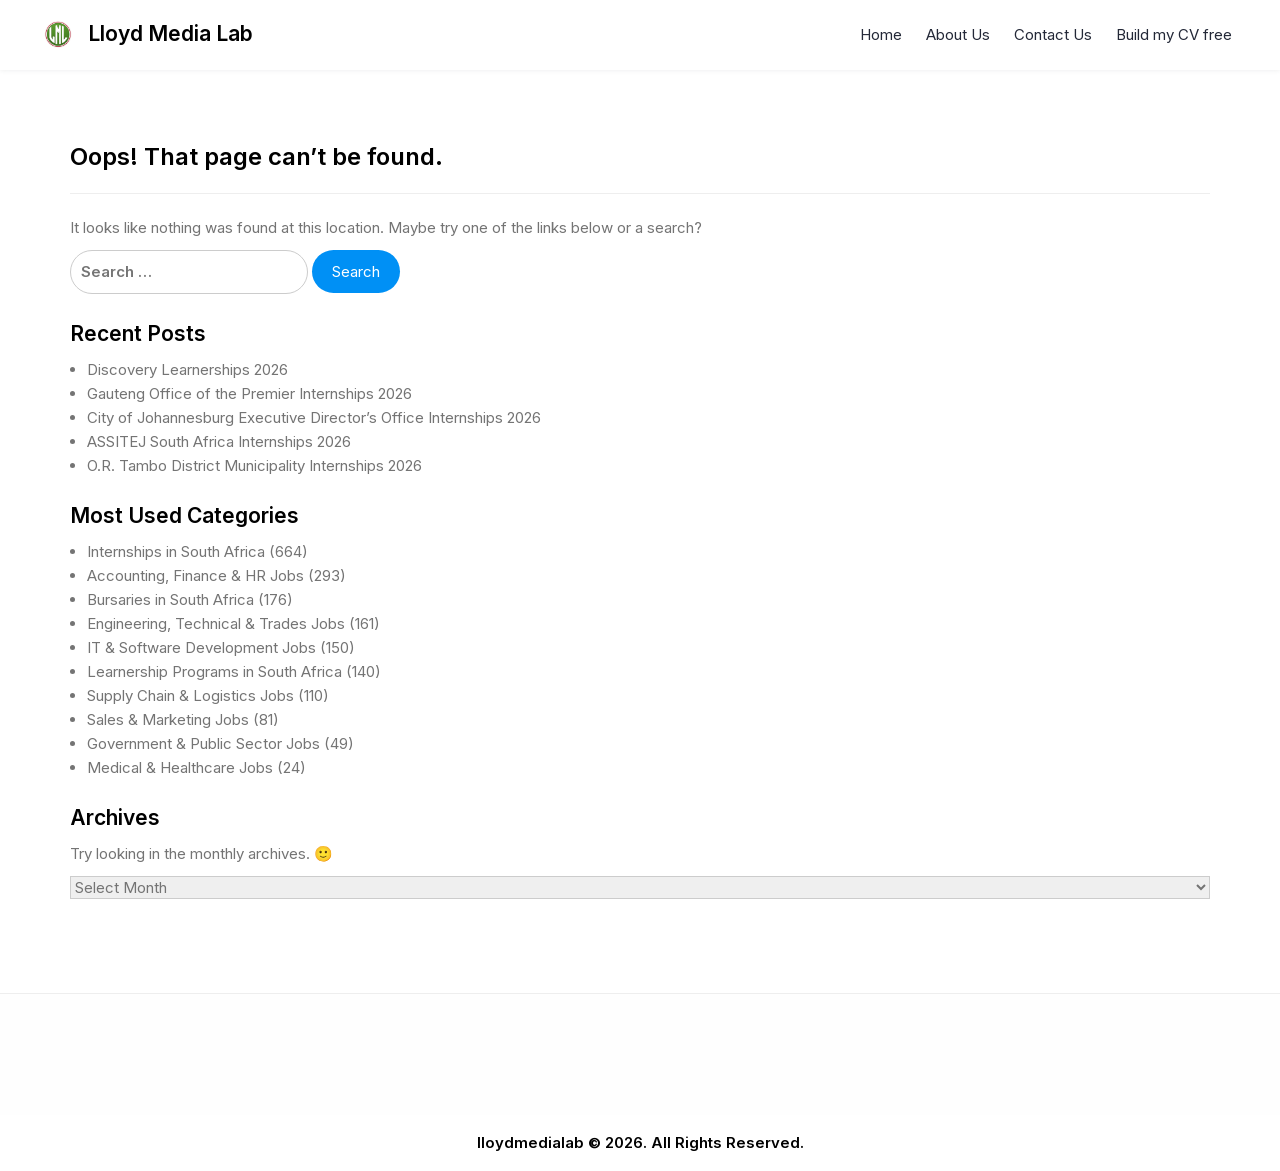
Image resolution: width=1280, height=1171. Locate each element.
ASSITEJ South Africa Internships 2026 (219, 441)
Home (881, 34)
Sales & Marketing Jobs (168, 719)
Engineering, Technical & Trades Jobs (216, 623)
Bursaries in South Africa (170, 599)
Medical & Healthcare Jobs (180, 767)
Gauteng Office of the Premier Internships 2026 (249, 393)
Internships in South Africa (176, 551)
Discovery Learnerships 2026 (187, 369)
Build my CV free (1174, 34)
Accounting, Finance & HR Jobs (195, 575)
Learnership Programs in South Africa (214, 671)
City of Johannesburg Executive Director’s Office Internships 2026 (314, 417)
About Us (958, 34)
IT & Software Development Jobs (201, 647)
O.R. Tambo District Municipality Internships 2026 (254, 465)
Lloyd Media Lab (170, 33)
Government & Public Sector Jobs (203, 743)
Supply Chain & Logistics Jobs (190, 695)
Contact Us (1053, 34)
